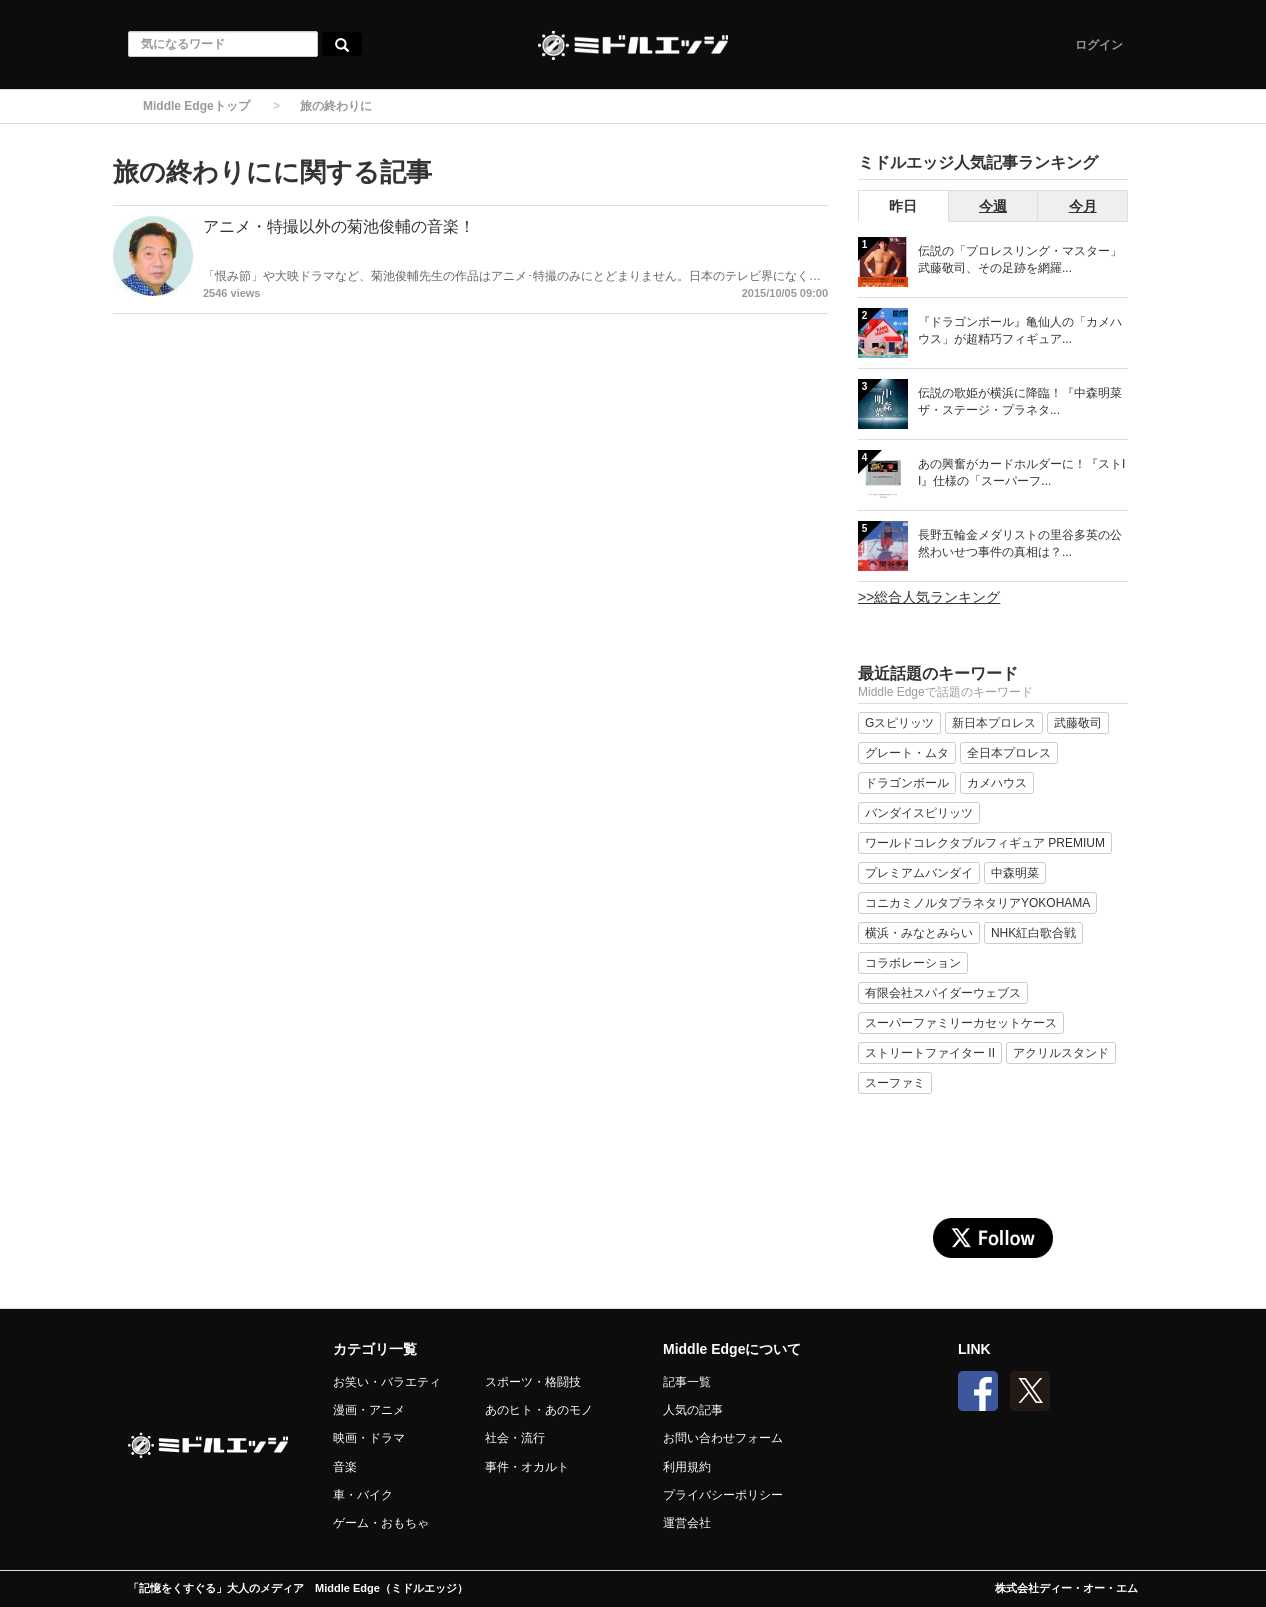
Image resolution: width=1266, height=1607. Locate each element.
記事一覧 (687, 1382)
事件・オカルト (527, 1467)
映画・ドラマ (369, 1438)
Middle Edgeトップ (196, 106)
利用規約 (687, 1467)
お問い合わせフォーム (723, 1438)
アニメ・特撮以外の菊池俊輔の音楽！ (339, 226)
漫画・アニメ (369, 1410)
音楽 (345, 1467)
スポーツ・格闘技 (533, 1382)
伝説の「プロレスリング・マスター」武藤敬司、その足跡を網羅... (1020, 259)
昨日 (903, 206)
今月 (1083, 206)
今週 (993, 206)
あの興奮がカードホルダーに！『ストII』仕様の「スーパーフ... (1021, 472)
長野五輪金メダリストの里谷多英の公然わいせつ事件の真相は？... (1020, 543)
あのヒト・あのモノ (539, 1410)
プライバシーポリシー (723, 1495)
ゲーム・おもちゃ (381, 1523)
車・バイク (363, 1495)
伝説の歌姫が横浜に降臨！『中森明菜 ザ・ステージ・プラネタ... (1020, 401)
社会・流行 (515, 1438)
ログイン (1099, 45)
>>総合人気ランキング (929, 597)
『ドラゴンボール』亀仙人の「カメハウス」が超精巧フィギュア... (1020, 330)
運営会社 (687, 1523)
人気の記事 (693, 1410)
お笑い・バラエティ (387, 1382)
